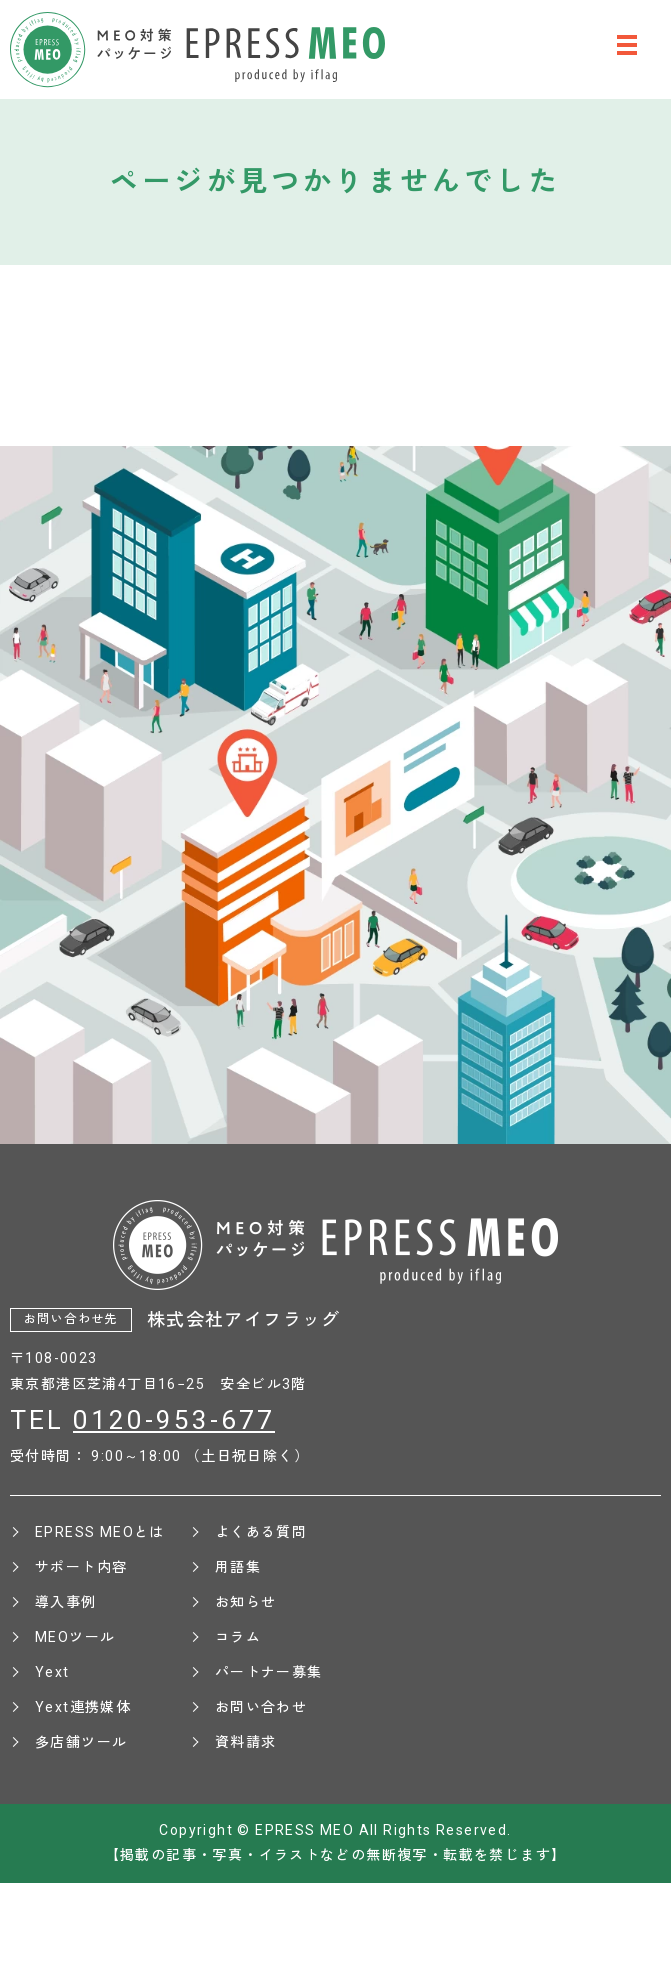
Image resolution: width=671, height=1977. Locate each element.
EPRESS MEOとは (100, 1532)
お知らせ (246, 1602)
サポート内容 (81, 1567)
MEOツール (75, 1637)
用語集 (238, 1567)
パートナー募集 (269, 1672)
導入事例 (66, 1602)
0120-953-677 (174, 1420)
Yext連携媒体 (83, 1707)
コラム (238, 1637)
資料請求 (246, 1742)
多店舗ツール (81, 1742)
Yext (52, 1672)
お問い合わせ (261, 1707)
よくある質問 (261, 1532)
